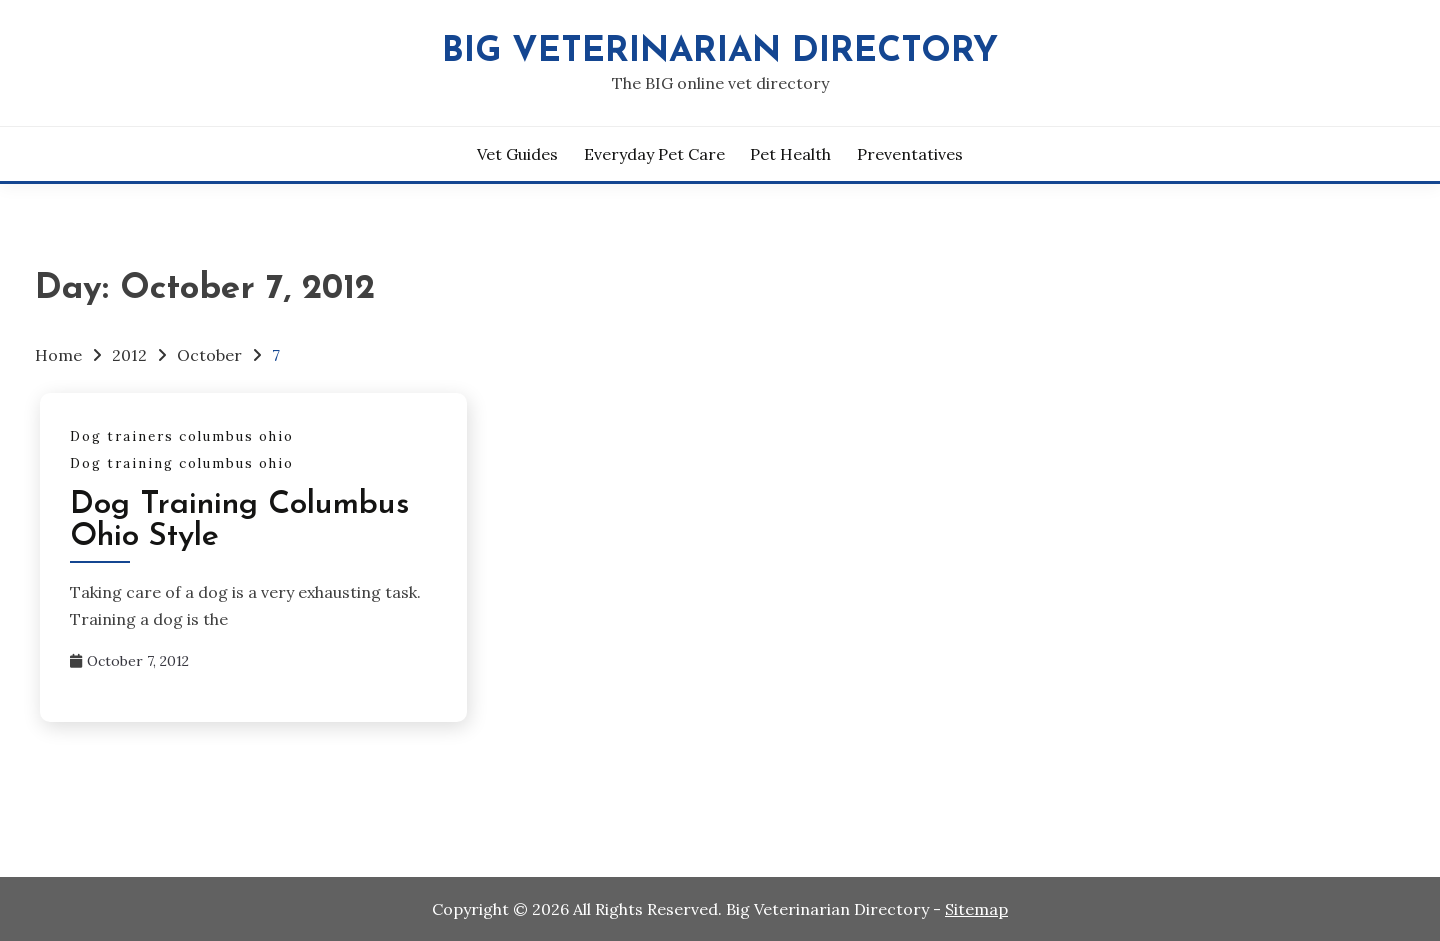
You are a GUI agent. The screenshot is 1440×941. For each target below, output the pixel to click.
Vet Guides (517, 154)
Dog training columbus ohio (182, 463)
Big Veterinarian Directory (720, 52)
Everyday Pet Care (654, 154)
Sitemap (976, 909)
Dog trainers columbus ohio (182, 436)
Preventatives (910, 154)
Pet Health (790, 154)
